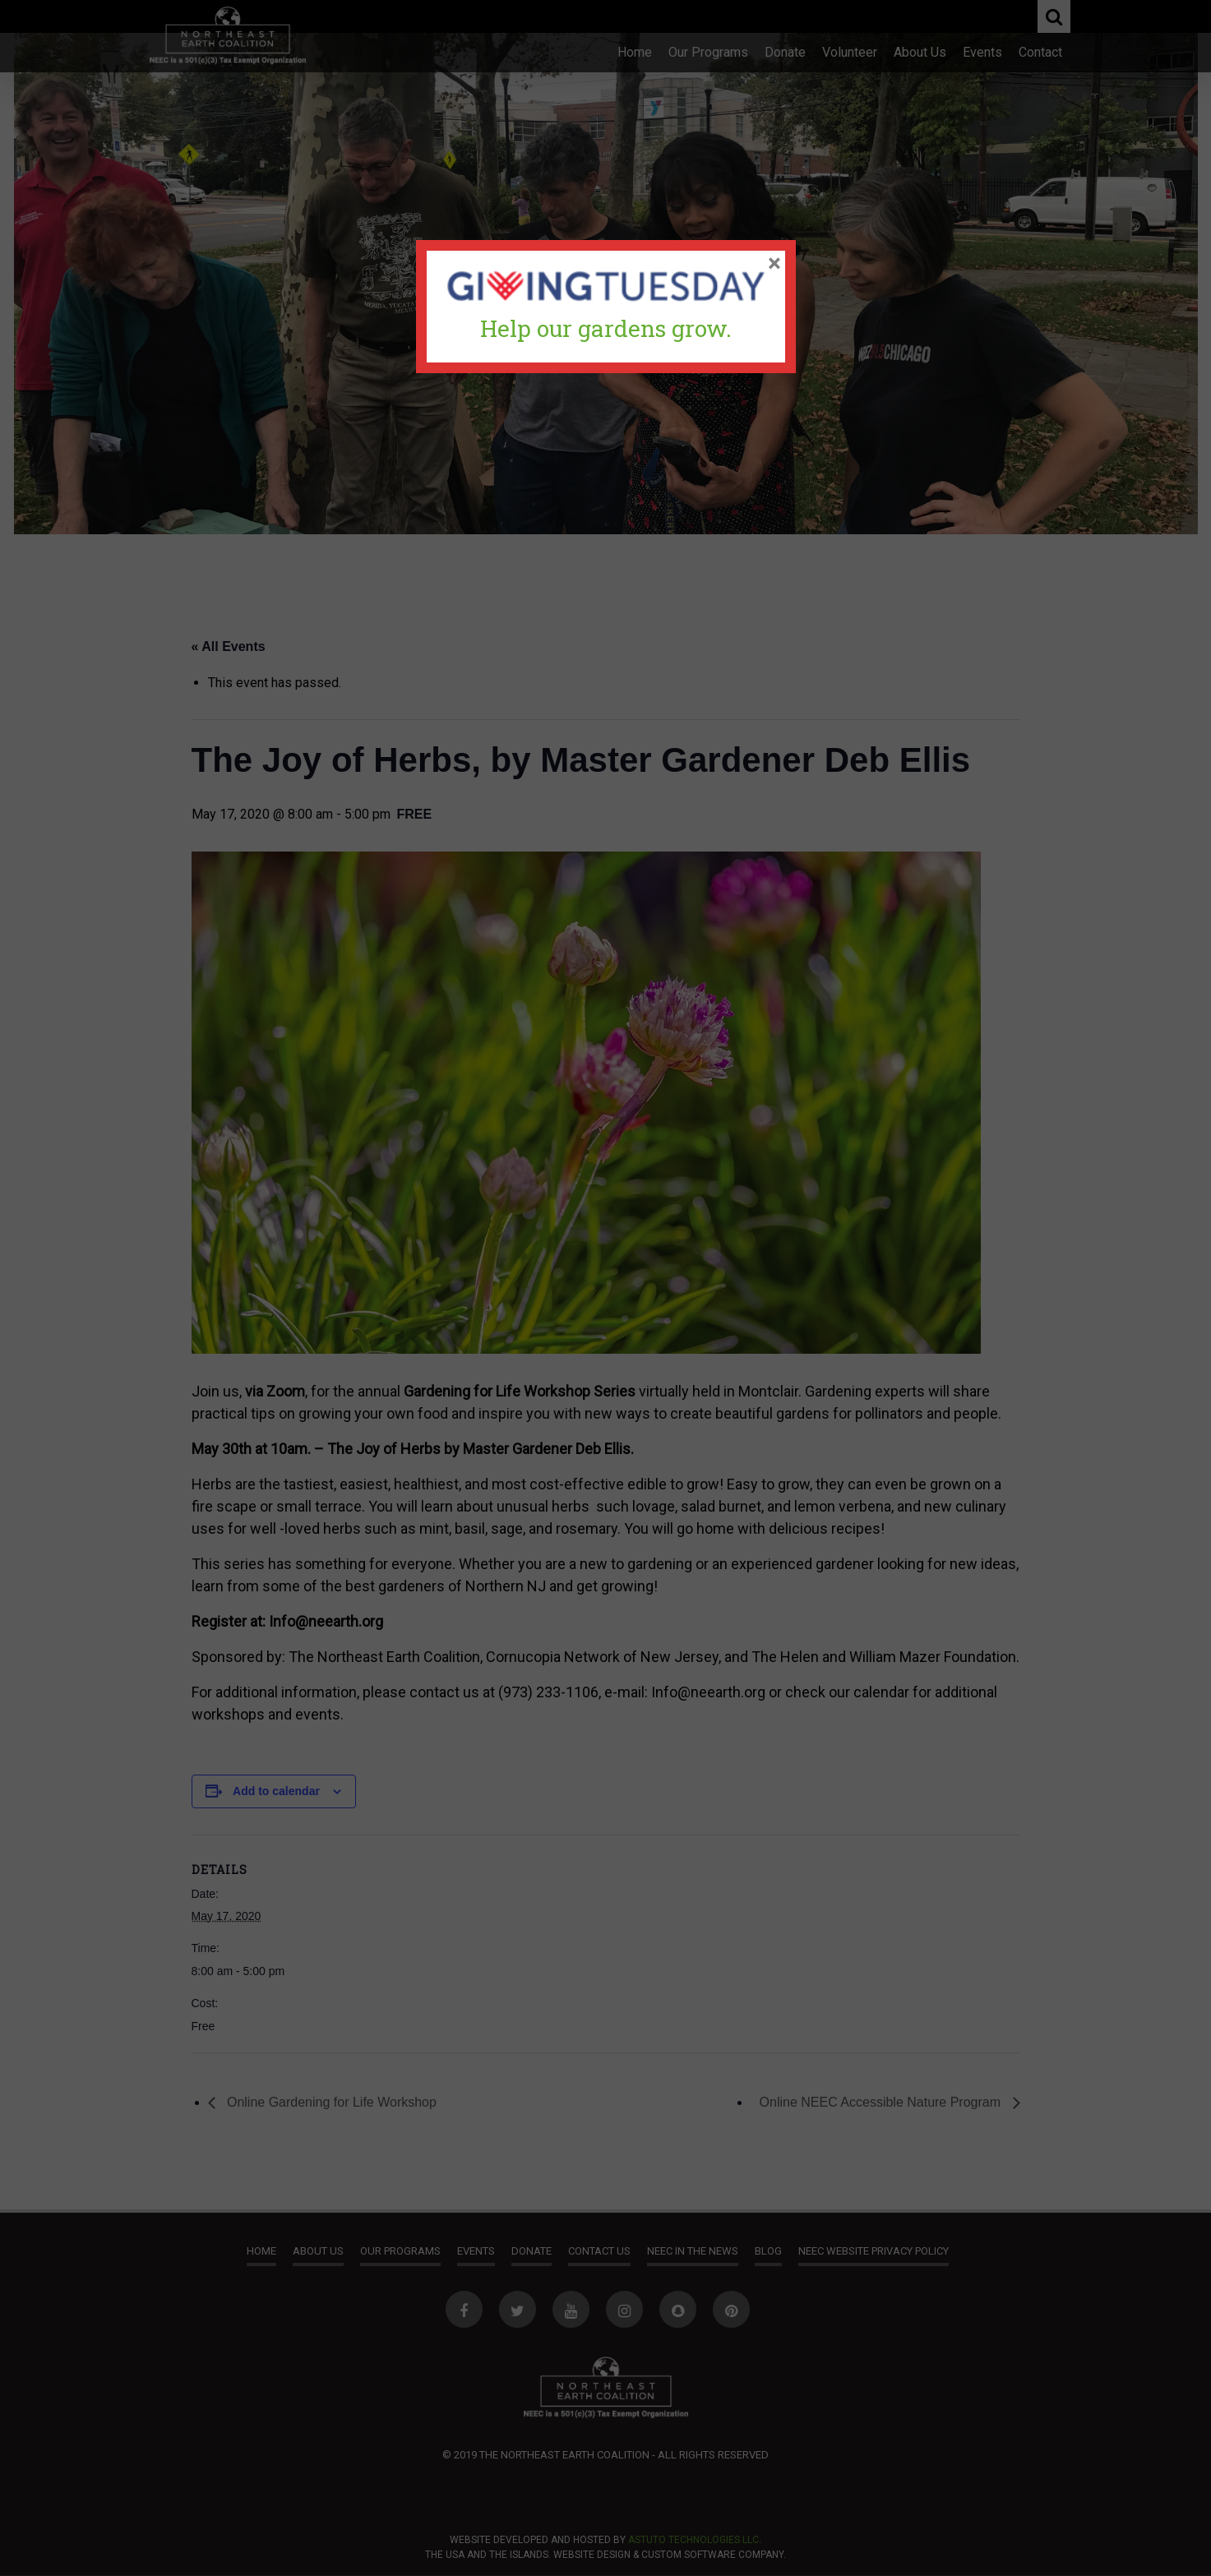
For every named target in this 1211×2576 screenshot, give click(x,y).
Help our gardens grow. (606, 328)
